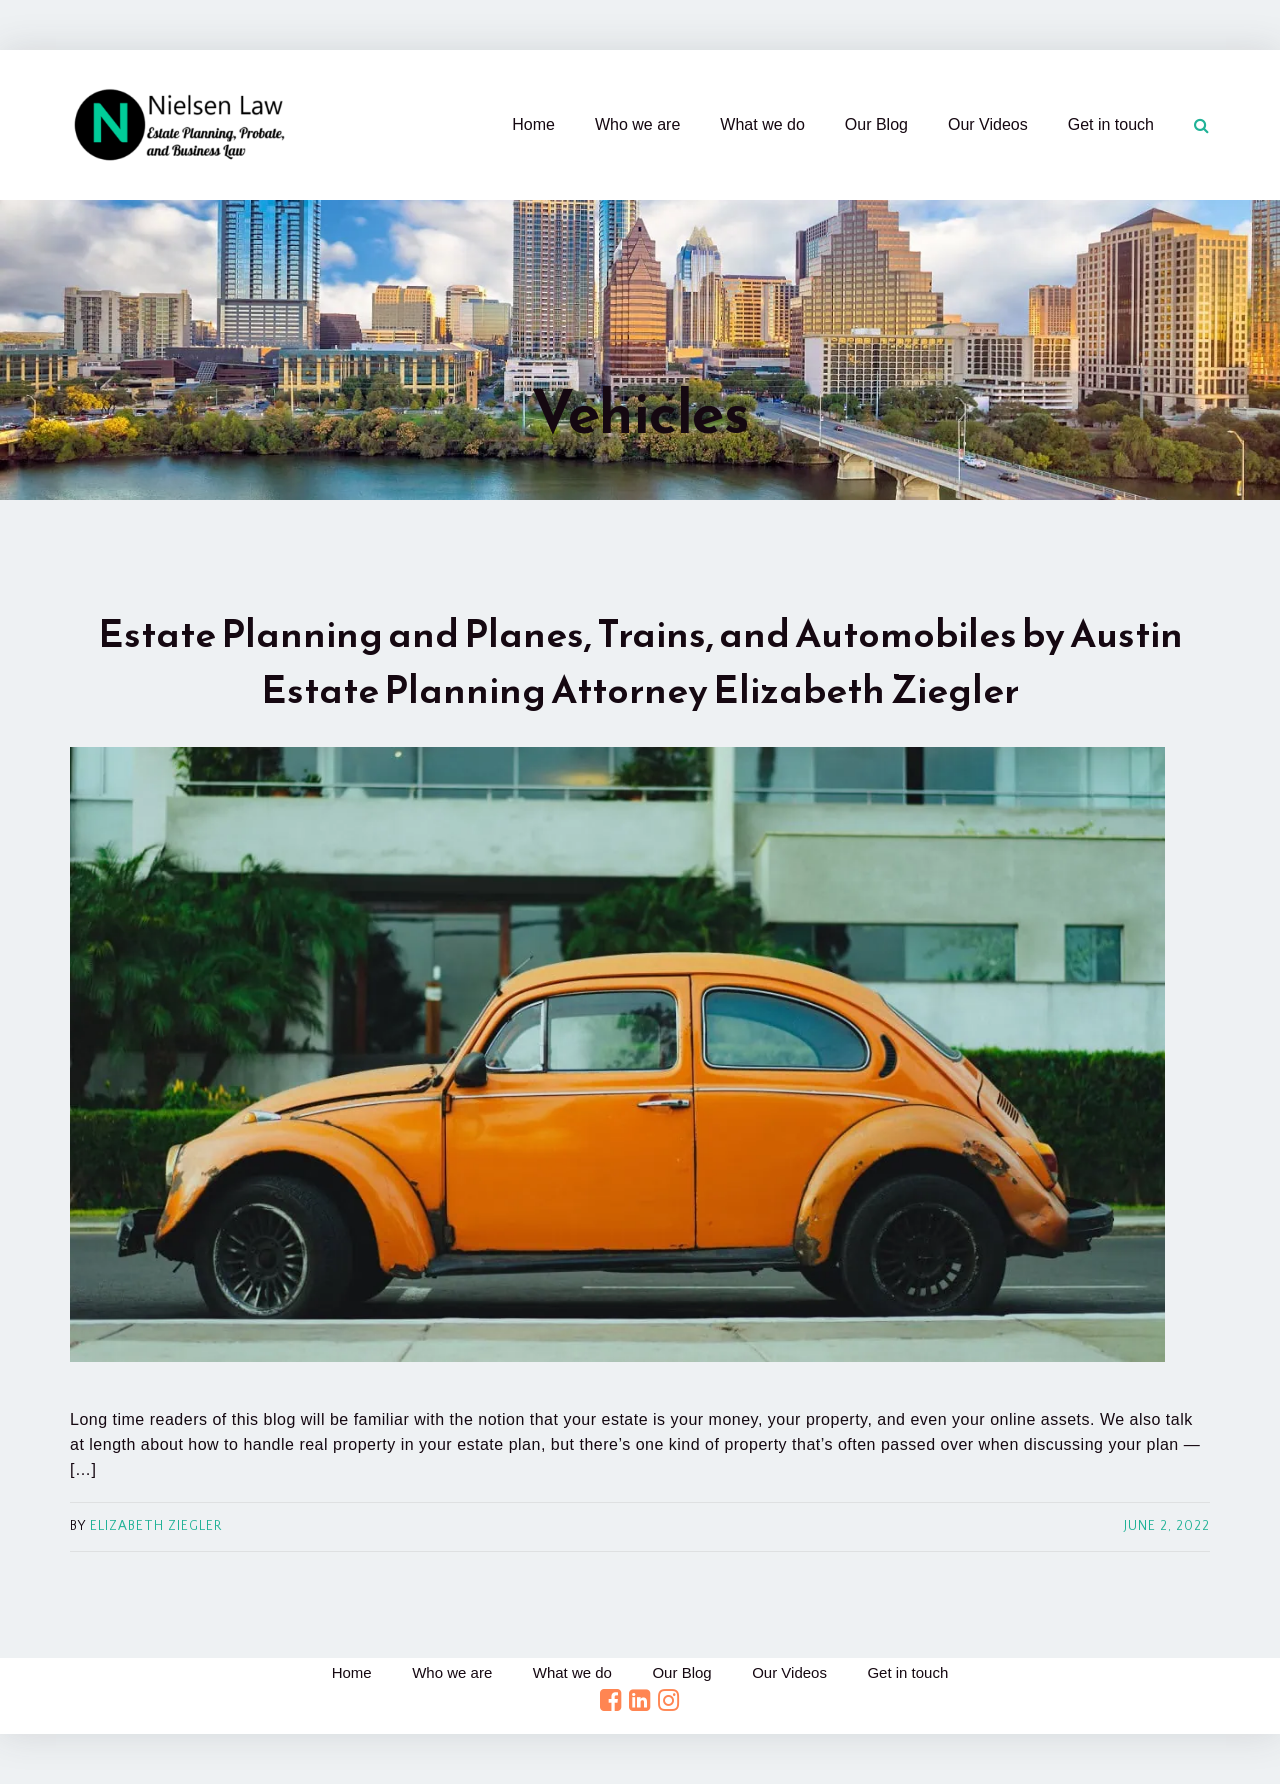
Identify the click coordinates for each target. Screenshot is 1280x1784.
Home (533, 124)
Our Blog (876, 124)
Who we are (637, 124)
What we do (762, 124)
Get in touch (1111, 124)
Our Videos (988, 124)
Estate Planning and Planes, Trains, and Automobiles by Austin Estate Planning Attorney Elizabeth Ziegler (640, 661)
